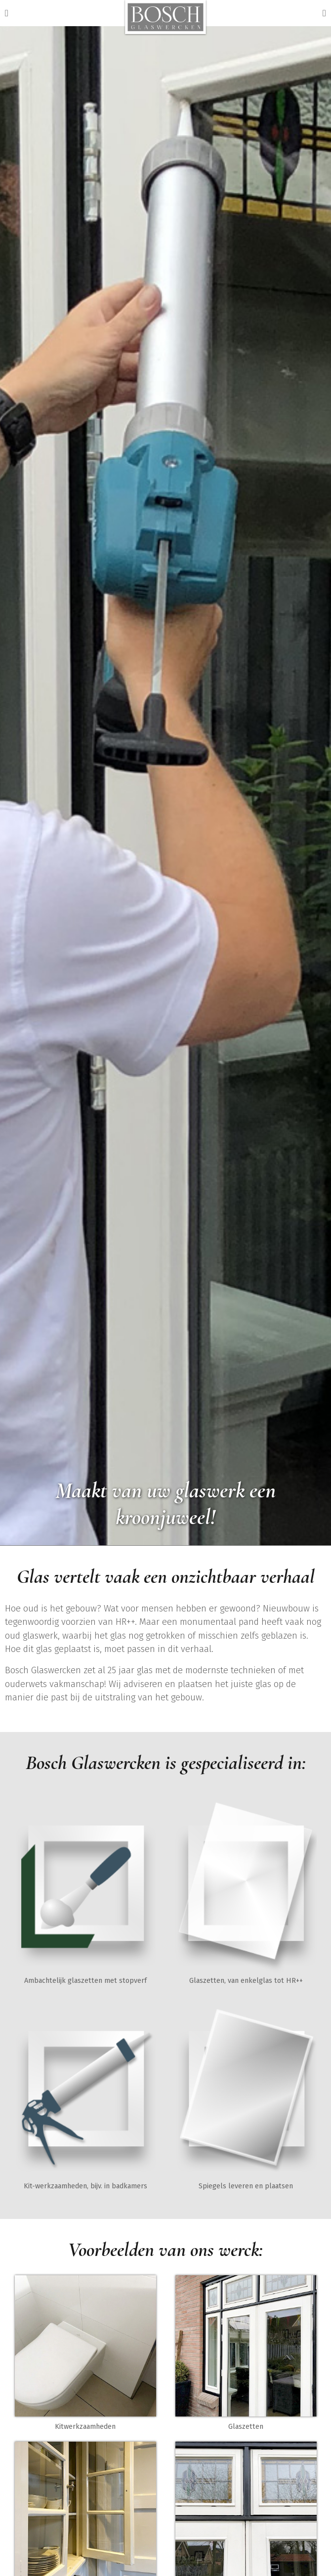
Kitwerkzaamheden (85, 2426)
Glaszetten (245, 2426)
